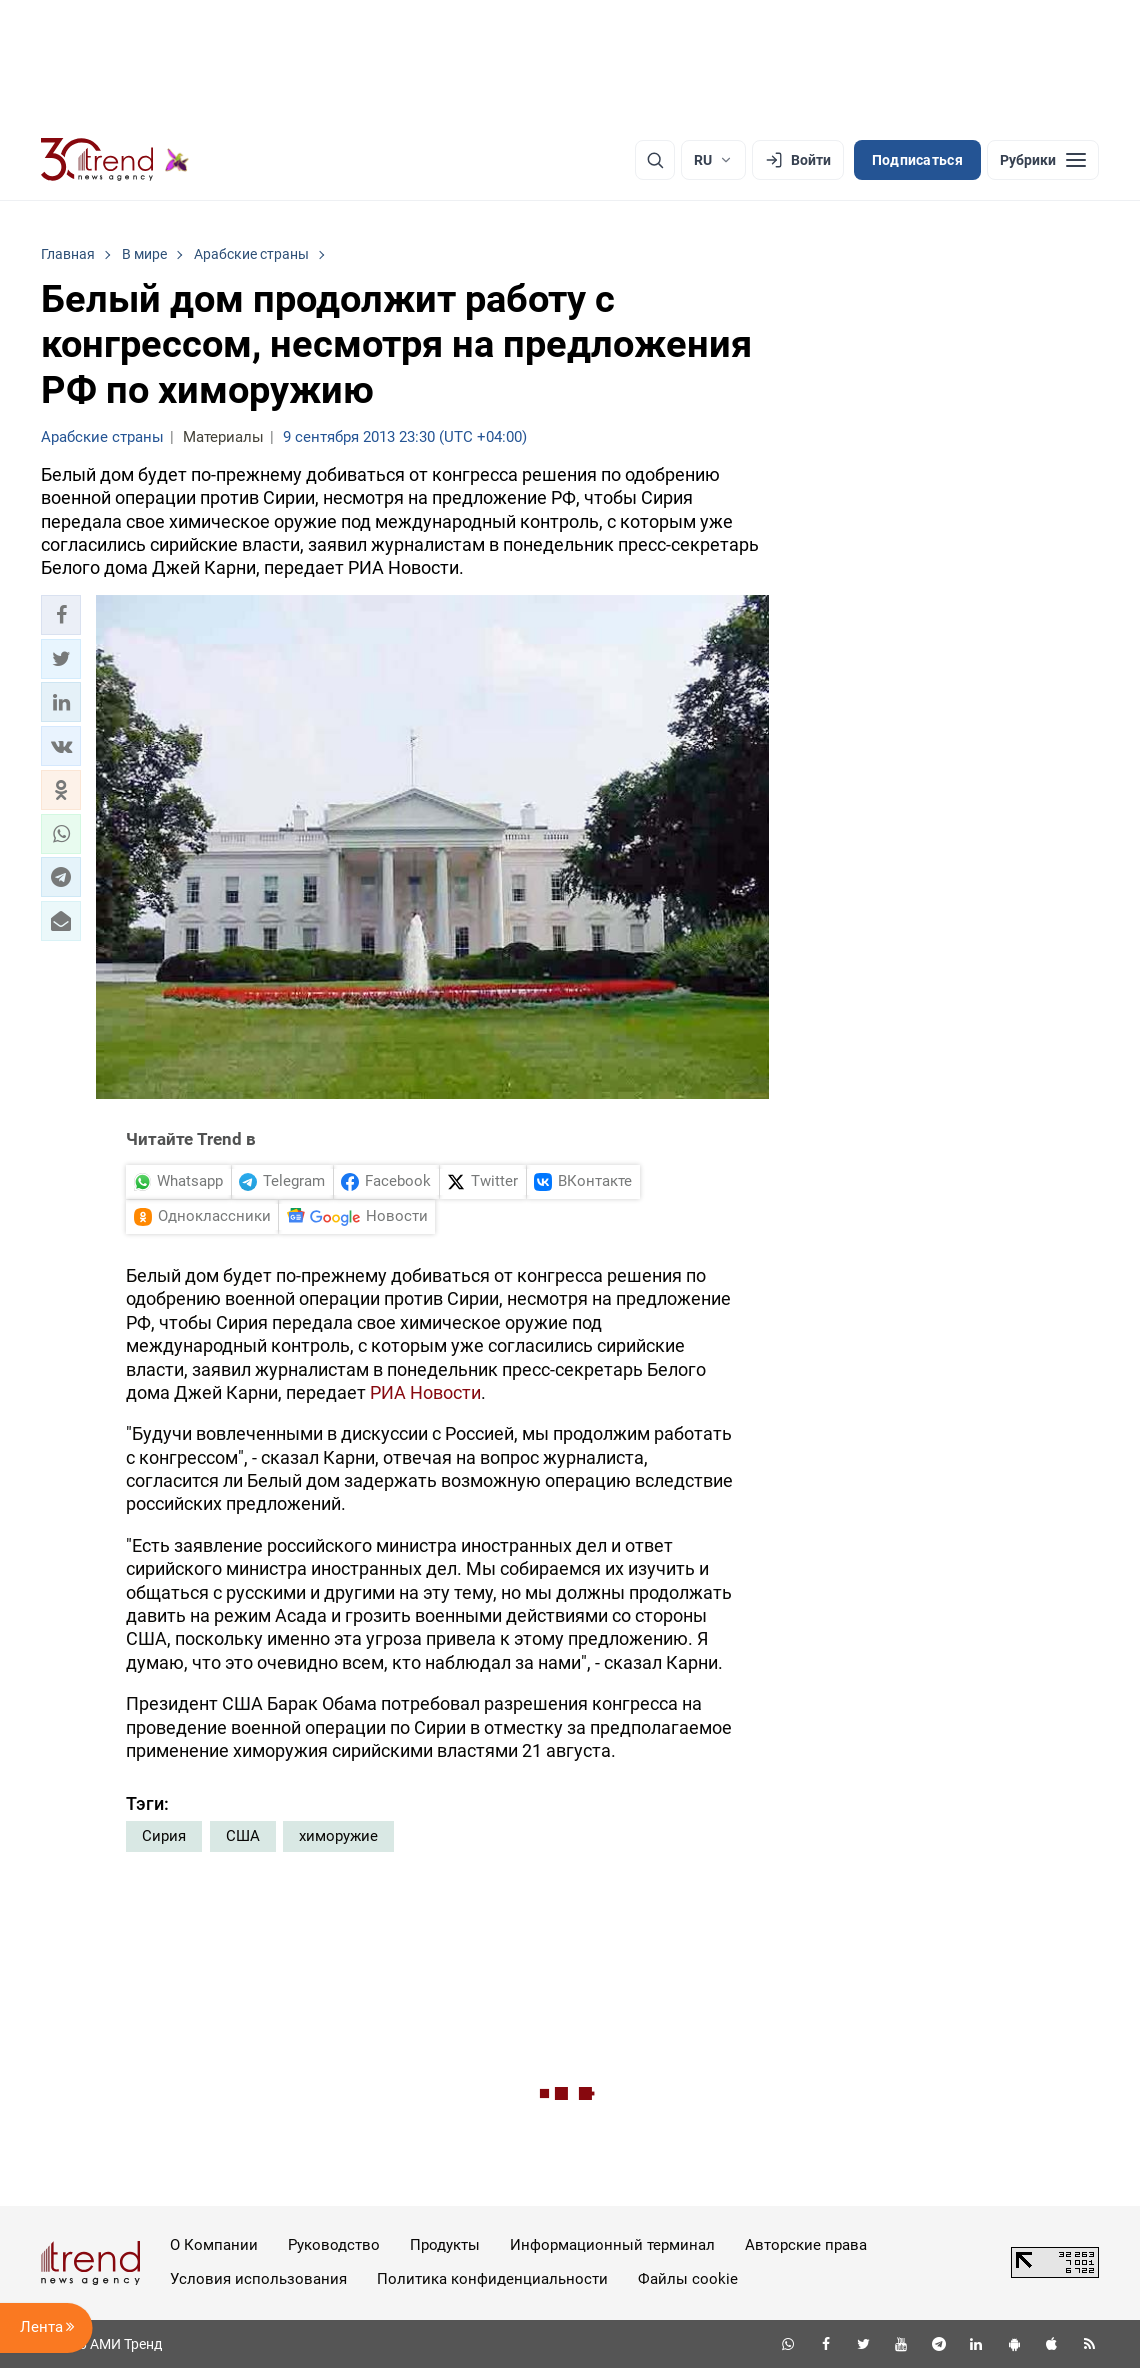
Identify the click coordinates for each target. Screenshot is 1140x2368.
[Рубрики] (1043, 160)
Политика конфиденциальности (492, 2279)
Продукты (445, 2245)
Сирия (164, 1836)
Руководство (334, 2245)
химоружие (338, 1836)
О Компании (214, 2245)
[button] (61, 615)
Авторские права (806, 2245)
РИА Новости (425, 1392)
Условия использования (258, 2279)
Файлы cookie (688, 2279)
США (243, 1836)
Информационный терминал (612, 2245)
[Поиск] (655, 160)
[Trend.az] (115, 160)
